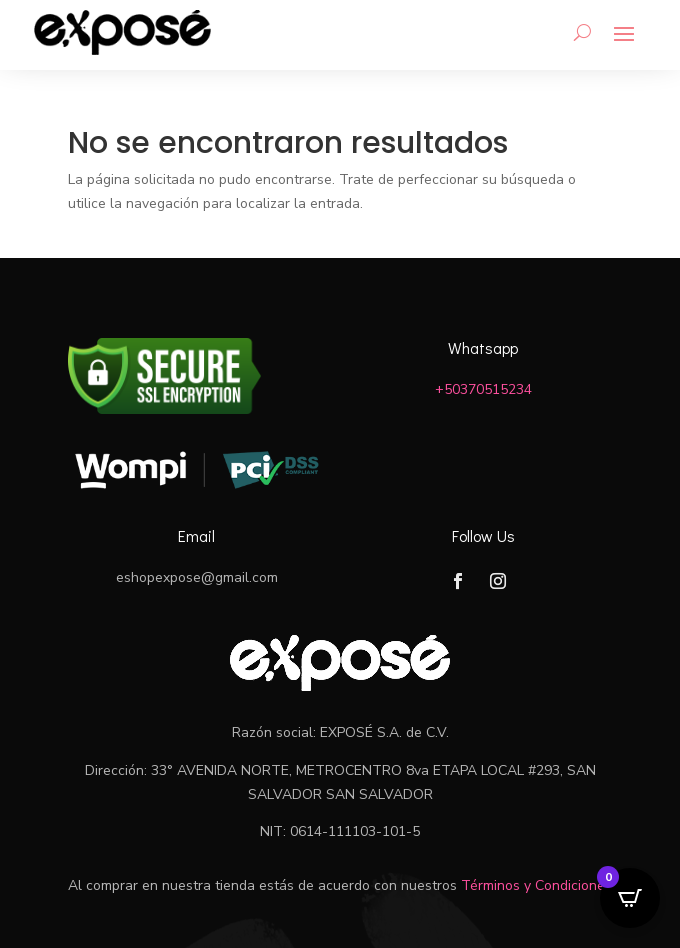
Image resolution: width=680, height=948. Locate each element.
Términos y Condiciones (536, 885)
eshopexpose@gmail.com (197, 577)
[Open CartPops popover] (630, 898)
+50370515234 (483, 389)
